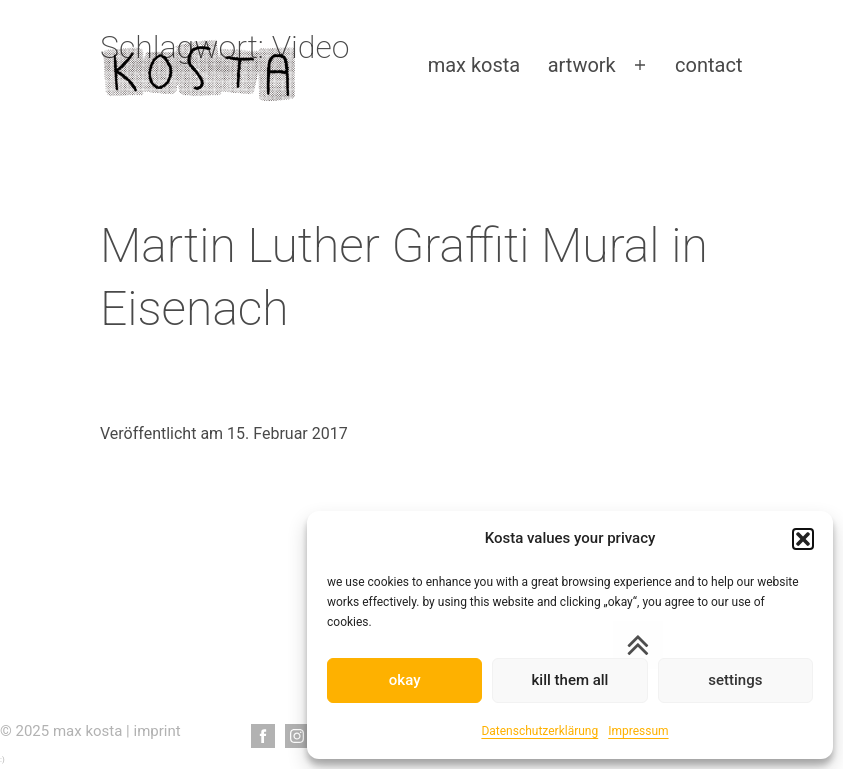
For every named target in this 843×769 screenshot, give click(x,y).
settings (735, 680)
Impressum (638, 731)
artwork (582, 65)
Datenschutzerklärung (539, 731)
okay (405, 680)
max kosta (474, 65)
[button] (803, 539)
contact (708, 65)
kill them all (570, 680)
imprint (157, 731)
